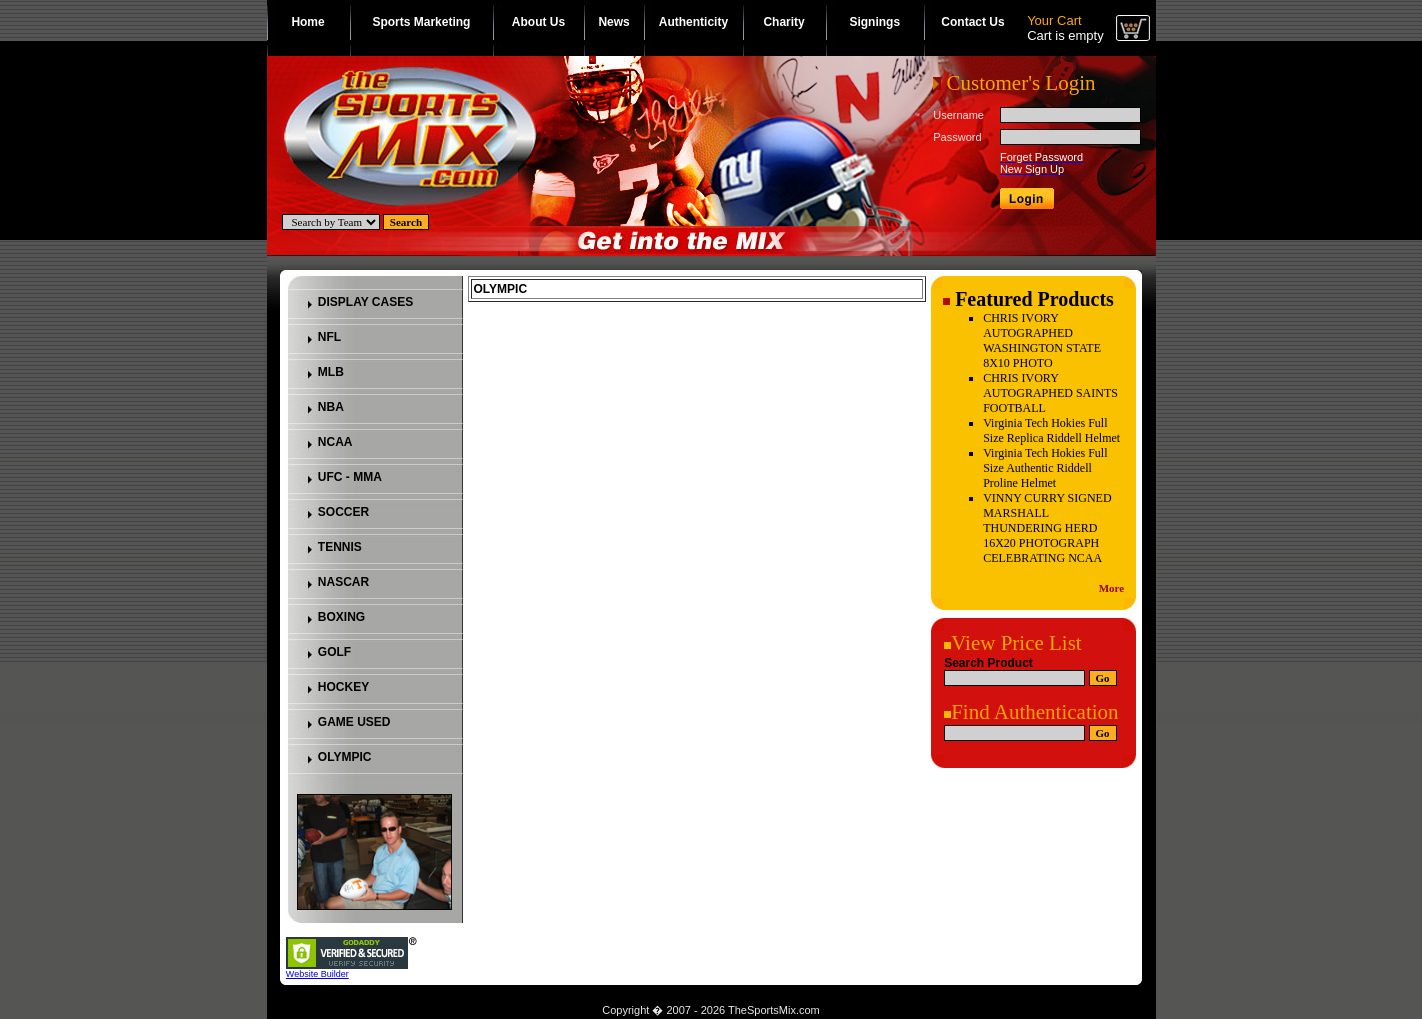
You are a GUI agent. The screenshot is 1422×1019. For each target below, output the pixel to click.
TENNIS (340, 547)
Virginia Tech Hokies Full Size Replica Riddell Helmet (1051, 430)
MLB (331, 372)
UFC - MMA (350, 477)
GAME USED (354, 722)
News (613, 22)
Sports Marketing (421, 22)
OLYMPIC (345, 757)
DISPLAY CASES (365, 302)
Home (307, 22)
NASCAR (343, 582)
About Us (538, 22)
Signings (874, 22)
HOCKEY (343, 687)
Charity (783, 22)
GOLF (334, 652)
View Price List (1016, 643)
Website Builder (317, 974)
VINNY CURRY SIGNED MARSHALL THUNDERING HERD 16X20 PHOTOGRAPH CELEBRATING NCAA (1047, 528)
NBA (331, 407)
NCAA (335, 442)
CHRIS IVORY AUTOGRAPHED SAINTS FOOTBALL (1050, 393)
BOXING (341, 617)
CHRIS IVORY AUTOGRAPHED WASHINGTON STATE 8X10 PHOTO (1042, 340)
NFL (329, 337)
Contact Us (972, 22)
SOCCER (343, 512)
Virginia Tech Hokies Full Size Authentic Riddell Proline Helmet (1045, 468)
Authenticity (693, 22)
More (1111, 588)
